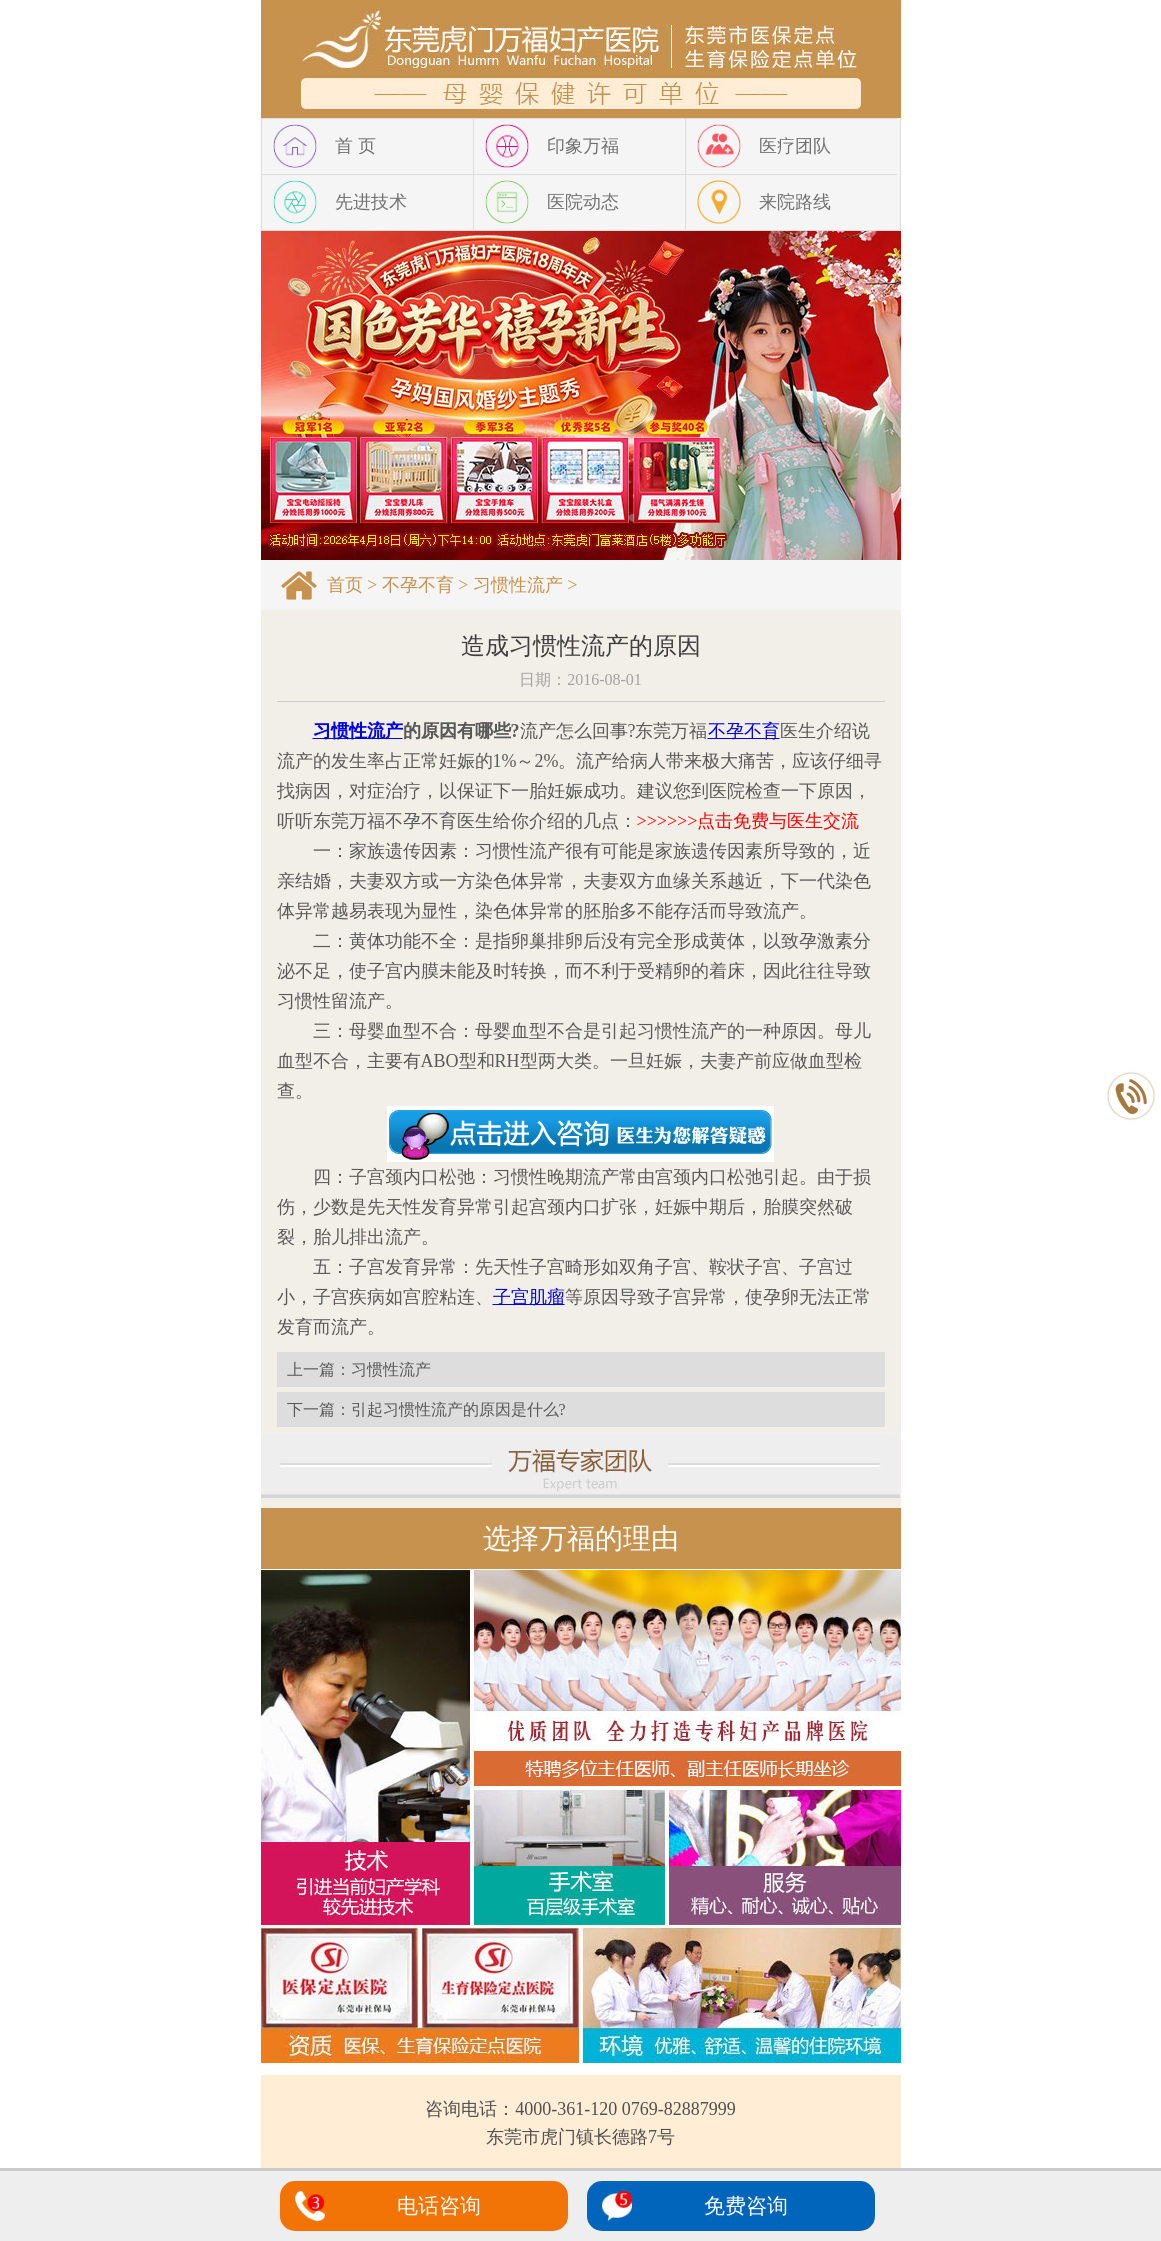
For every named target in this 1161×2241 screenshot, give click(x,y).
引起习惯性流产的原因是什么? (458, 1409)
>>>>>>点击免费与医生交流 (748, 821)
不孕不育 (418, 585)
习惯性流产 (518, 585)
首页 (345, 585)
